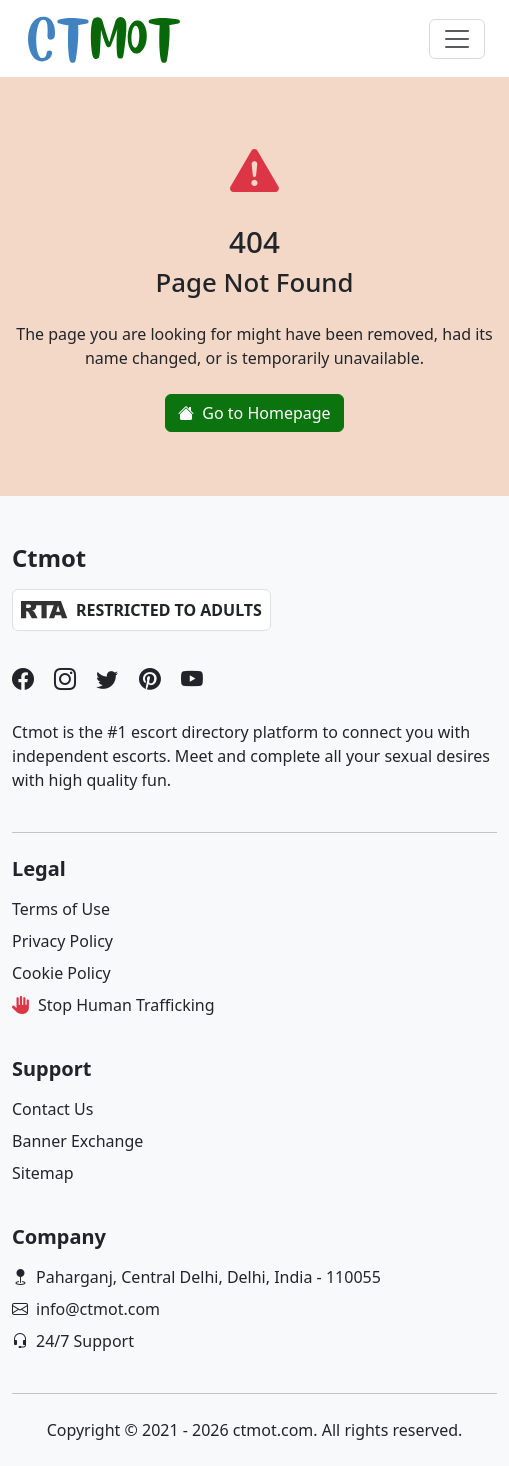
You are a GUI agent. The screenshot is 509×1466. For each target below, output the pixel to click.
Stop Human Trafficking (126, 1005)
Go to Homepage (254, 413)
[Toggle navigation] (457, 39)
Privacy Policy (62, 941)
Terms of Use (61, 909)
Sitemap (43, 1173)
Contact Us (52, 1109)
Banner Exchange (77, 1141)
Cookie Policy (61, 973)
